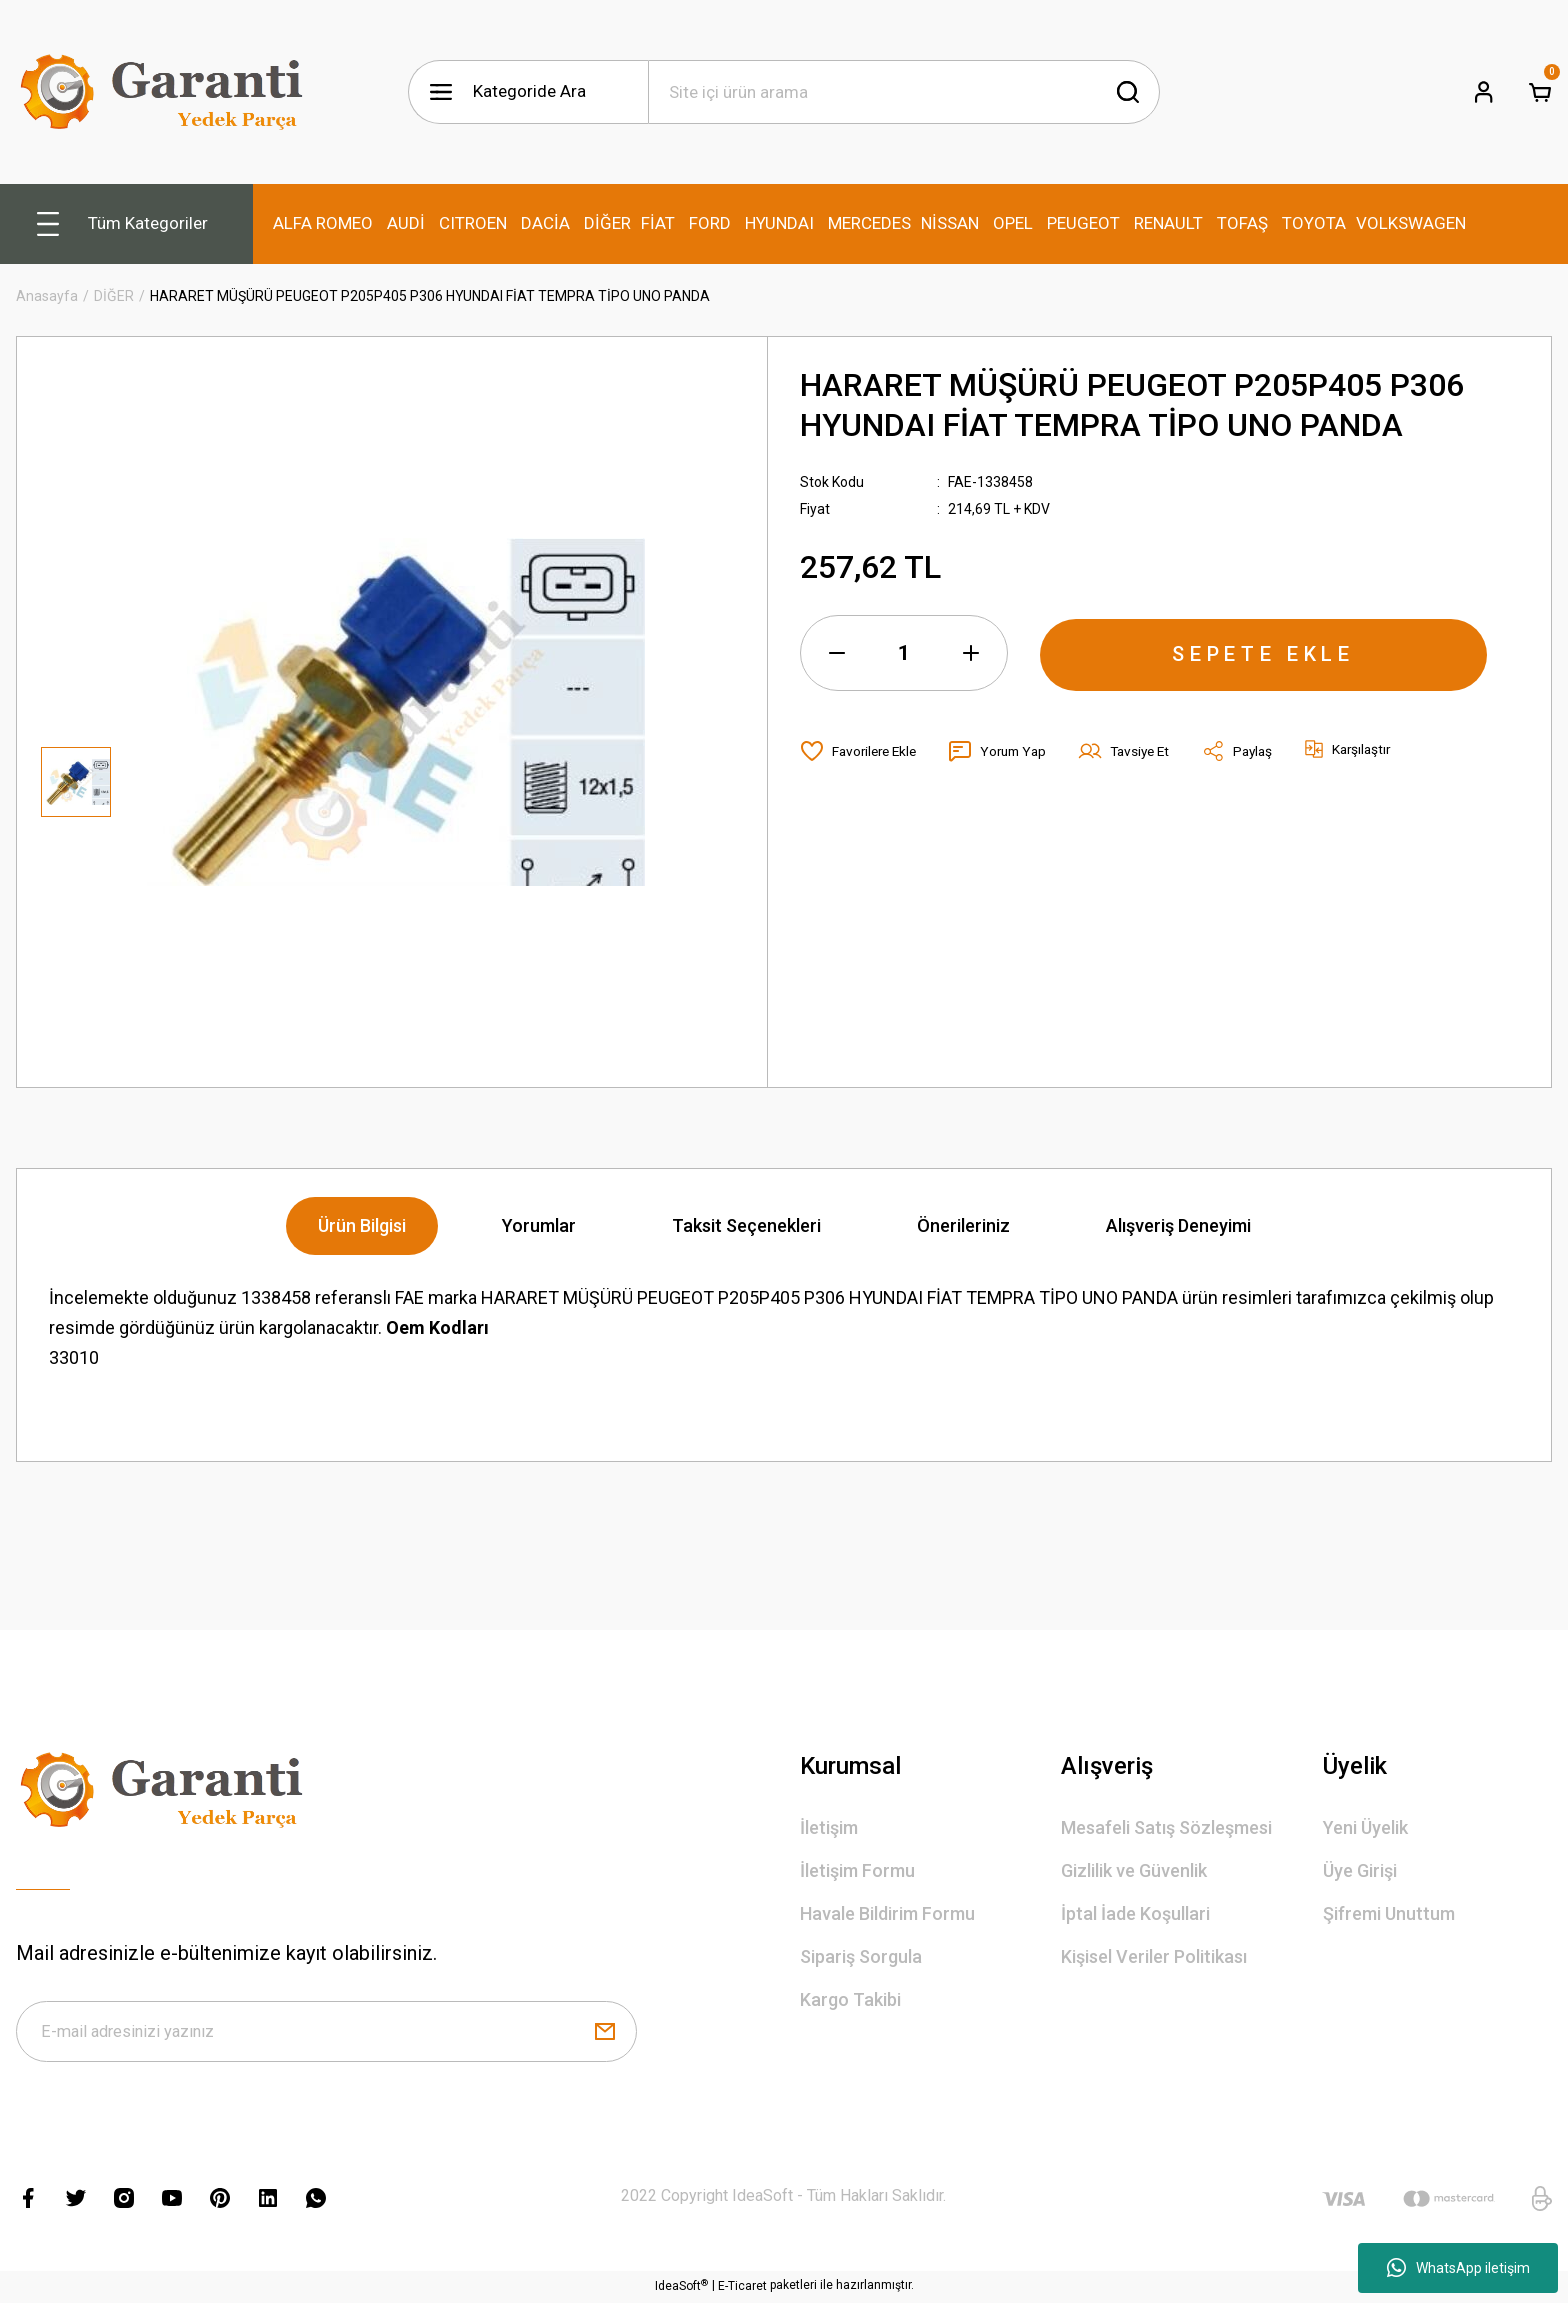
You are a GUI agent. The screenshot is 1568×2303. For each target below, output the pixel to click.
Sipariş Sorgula (861, 1956)
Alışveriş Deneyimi (1178, 1225)
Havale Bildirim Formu (887, 1913)
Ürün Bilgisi (362, 1225)
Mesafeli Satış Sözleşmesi (1166, 1827)
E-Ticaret (742, 2289)
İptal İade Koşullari (1135, 1913)
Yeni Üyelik (1365, 1827)
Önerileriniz (963, 1225)
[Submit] (605, 2033)
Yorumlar (539, 1225)
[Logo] (166, 92)
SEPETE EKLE (1264, 653)
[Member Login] (1484, 92)
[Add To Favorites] (861, 751)
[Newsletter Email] (326, 2033)
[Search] (904, 92)
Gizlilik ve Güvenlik (1134, 1870)
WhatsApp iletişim (1458, 2268)
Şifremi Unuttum (1389, 1913)
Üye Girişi (1360, 1870)
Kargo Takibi (850, 1999)
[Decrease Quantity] (837, 653)
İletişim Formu (857, 1870)
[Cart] (1540, 92)
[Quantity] (904, 653)
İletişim (829, 1827)
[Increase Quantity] (971, 653)
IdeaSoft (681, 2288)
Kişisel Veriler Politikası (1154, 1956)
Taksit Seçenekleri (746, 1225)
